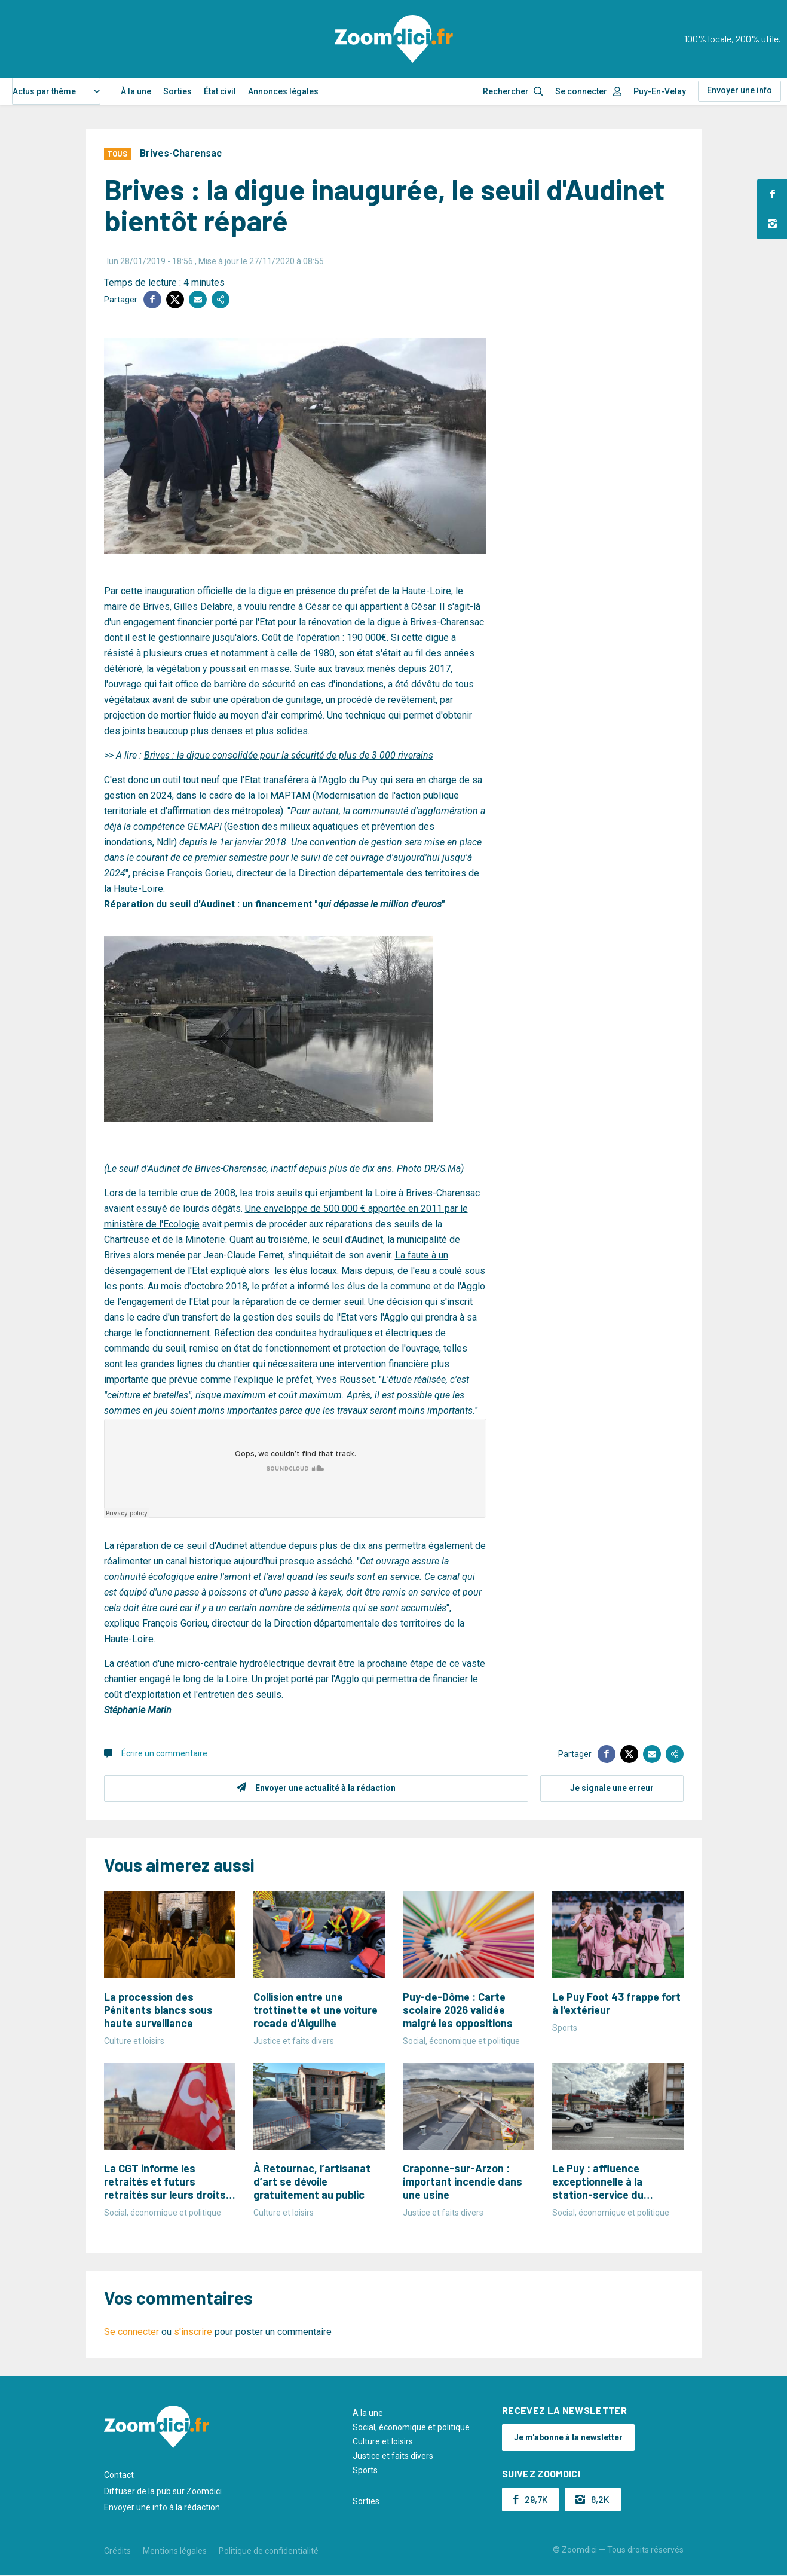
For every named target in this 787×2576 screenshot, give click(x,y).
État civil (220, 91)
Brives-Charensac (181, 153)
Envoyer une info (739, 90)
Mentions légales (175, 2551)
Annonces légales (283, 91)
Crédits (117, 2551)
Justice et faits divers (393, 2456)
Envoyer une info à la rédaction (162, 2507)
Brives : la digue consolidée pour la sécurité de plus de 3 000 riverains (288, 755)
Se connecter (581, 91)
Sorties (177, 91)
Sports (365, 2470)
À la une (136, 91)
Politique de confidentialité (269, 2551)
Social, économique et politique (411, 2427)
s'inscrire (193, 2331)
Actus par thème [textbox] (44, 91)
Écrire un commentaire (164, 1753)
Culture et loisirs (383, 2441)
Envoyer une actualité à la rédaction (325, 1788)
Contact (119, 2475)
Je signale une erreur (612, 1788)
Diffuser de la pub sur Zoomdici (163, 2491)
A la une (368, 2413)
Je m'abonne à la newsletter (568, 2437)
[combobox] (56, 91)
